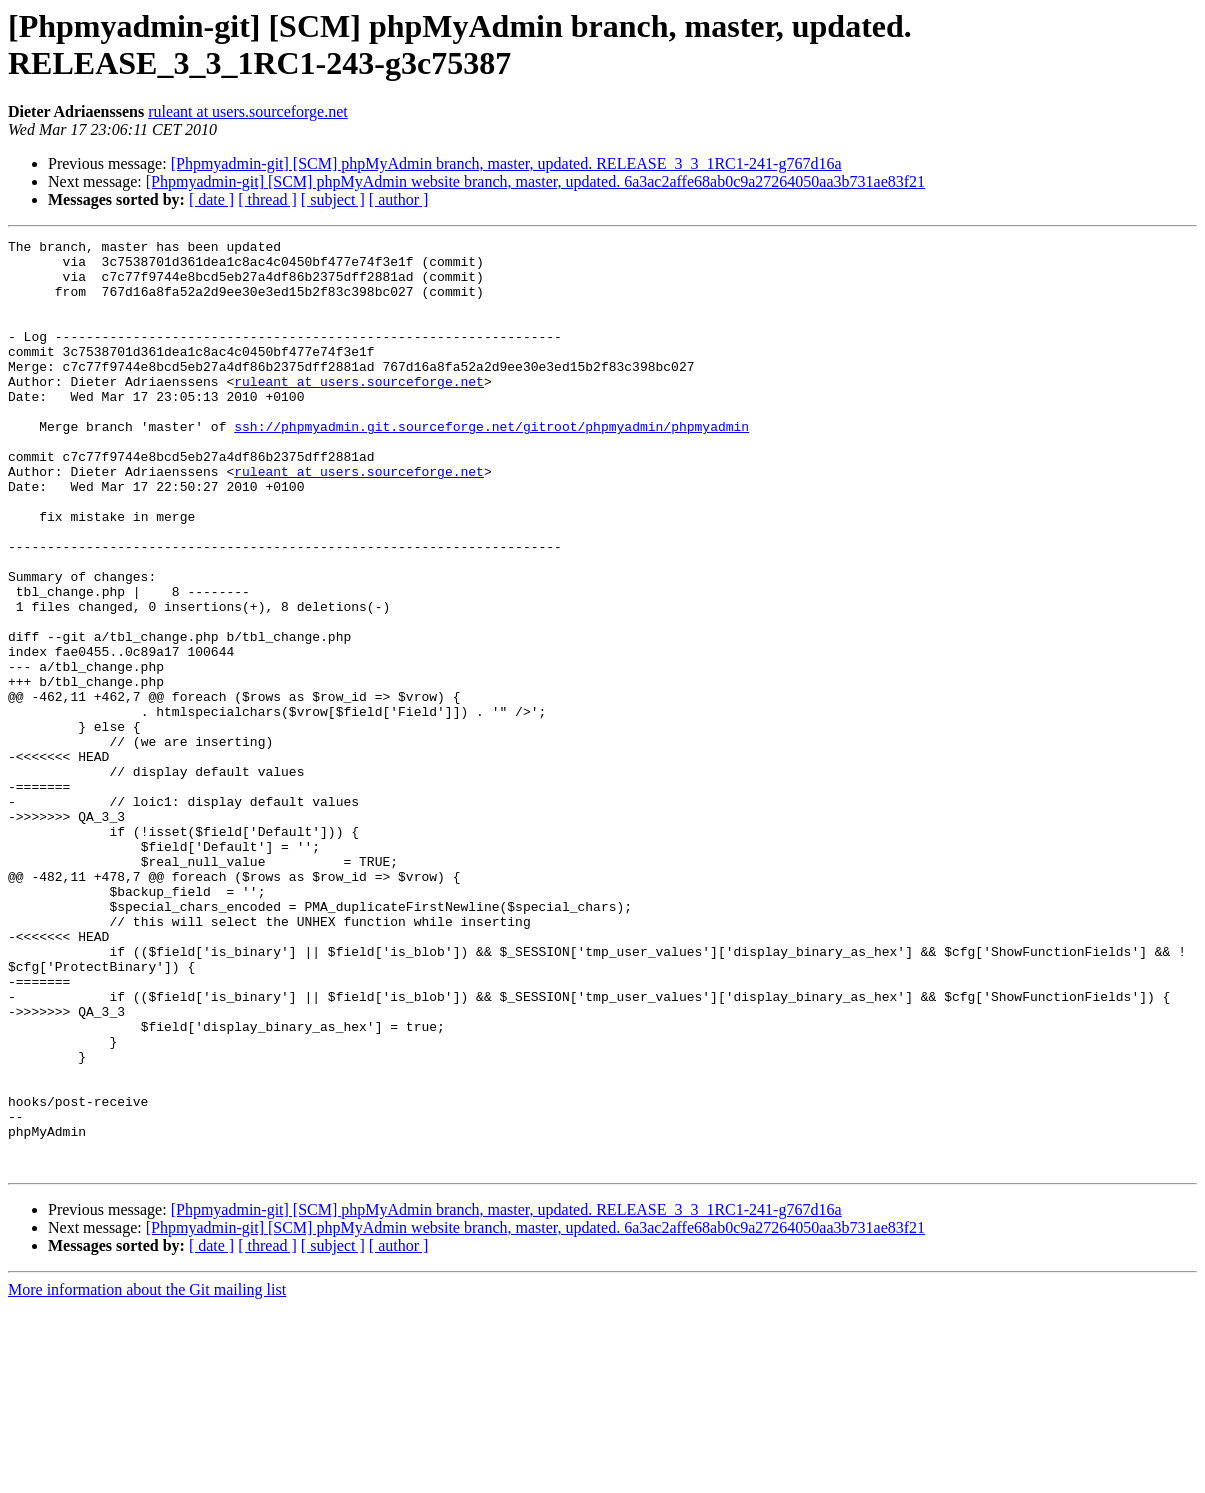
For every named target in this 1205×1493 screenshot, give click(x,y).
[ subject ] (333, 199)
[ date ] (211, 199)
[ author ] (399, 199)
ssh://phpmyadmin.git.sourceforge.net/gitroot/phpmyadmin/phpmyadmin (491, 465)
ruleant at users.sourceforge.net (248, 111)
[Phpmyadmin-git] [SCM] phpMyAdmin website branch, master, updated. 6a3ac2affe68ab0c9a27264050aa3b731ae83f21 (535, 181)
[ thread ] (267, 199)
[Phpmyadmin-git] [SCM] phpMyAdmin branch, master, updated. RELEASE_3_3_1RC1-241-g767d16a (506, 163)
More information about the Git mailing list (147, 1475)
